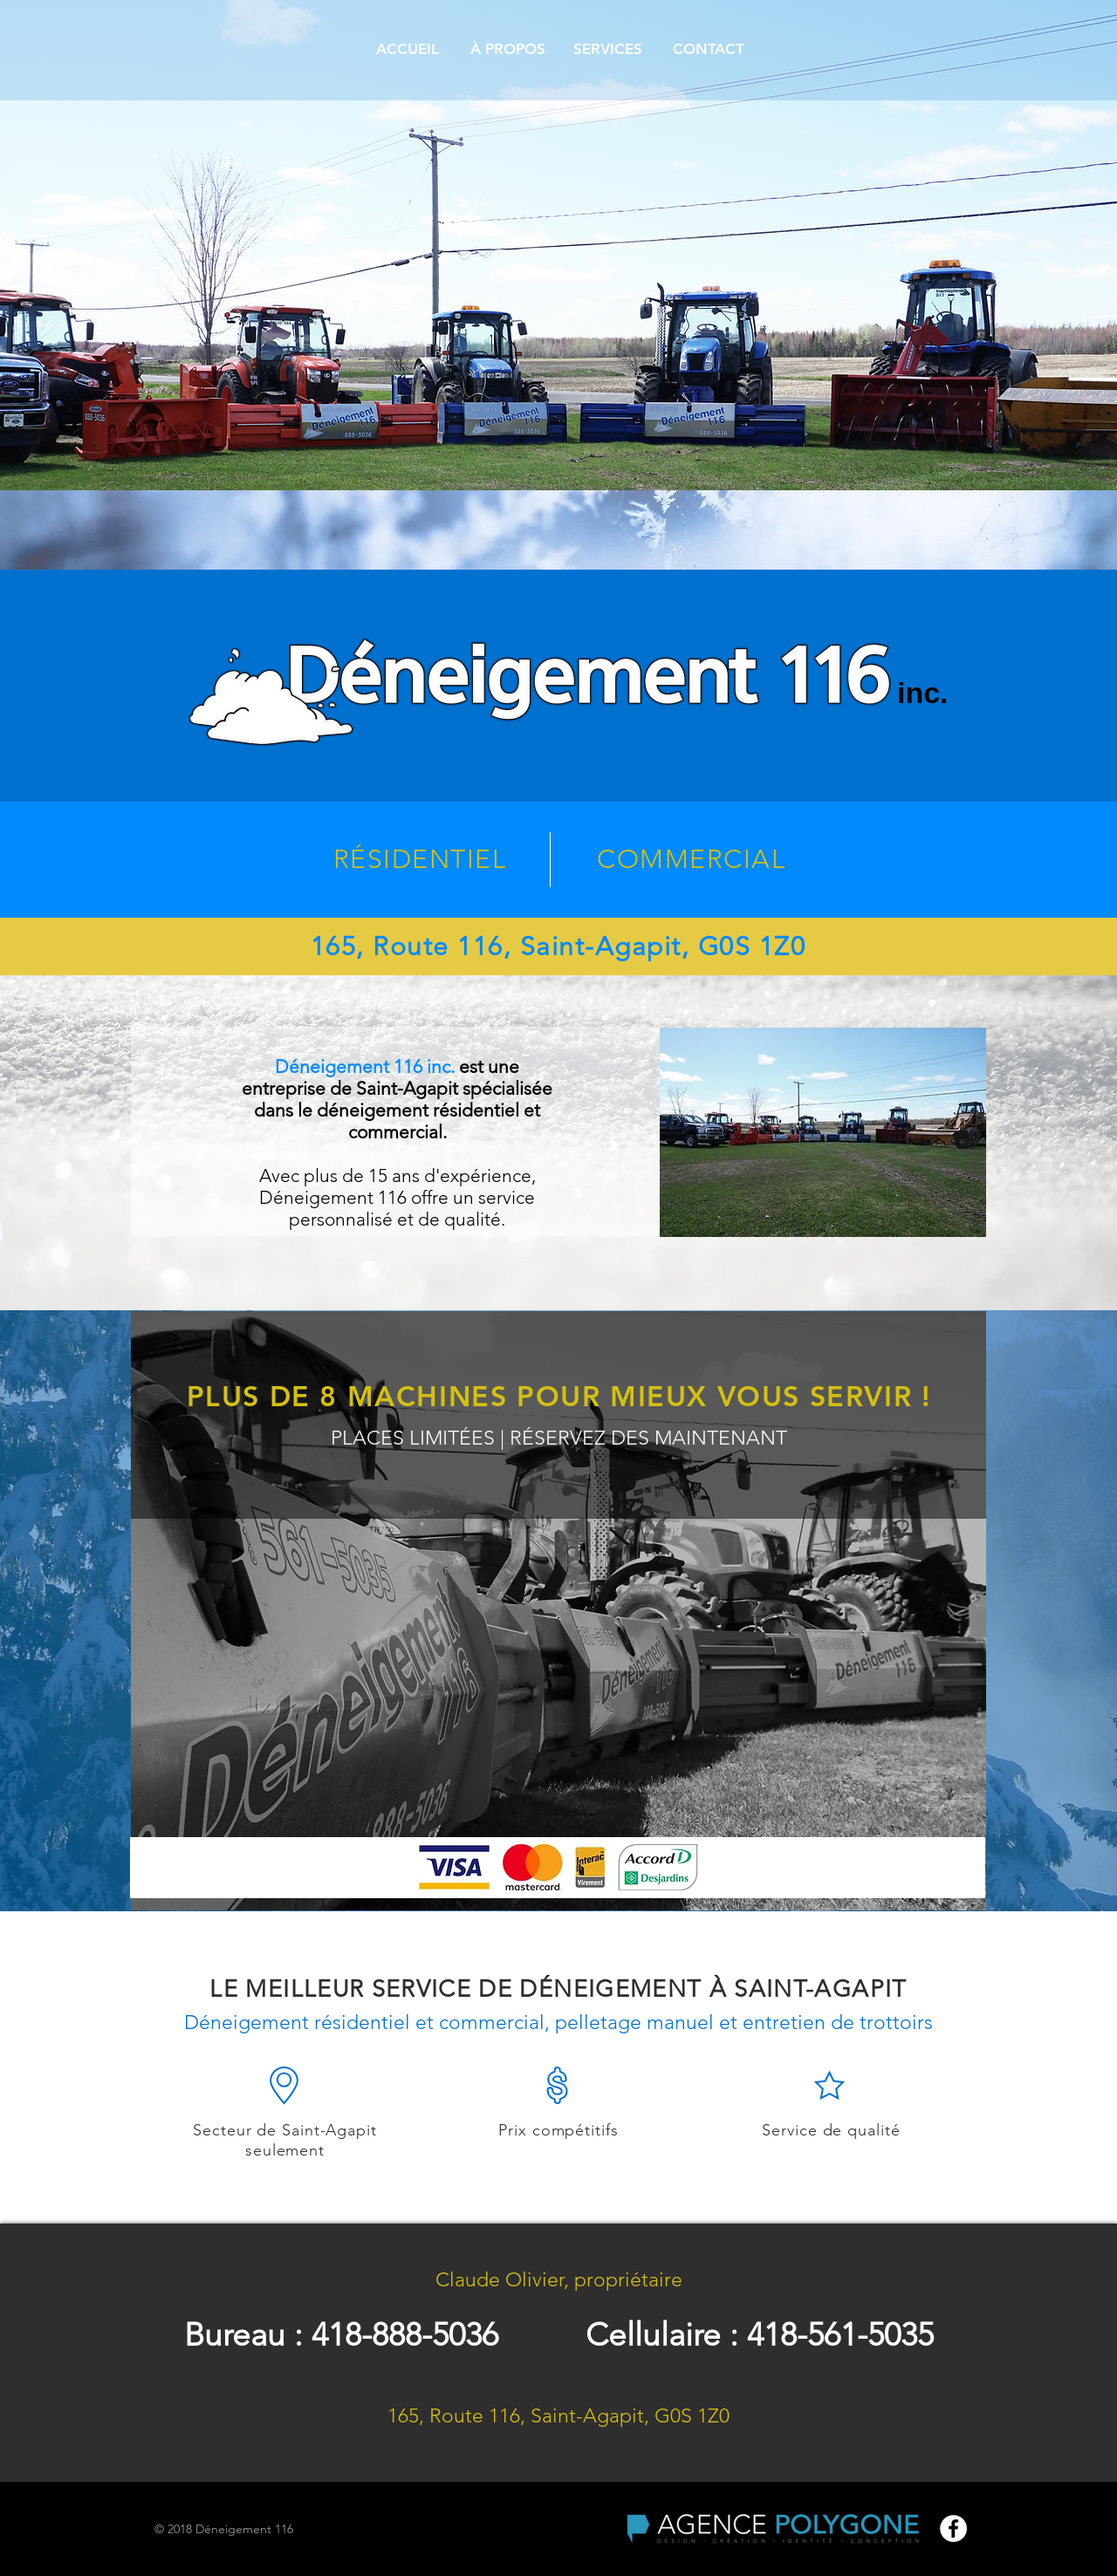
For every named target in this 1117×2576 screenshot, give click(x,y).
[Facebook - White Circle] (953, 2528)
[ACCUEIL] (407, 49)
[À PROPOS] (507, 49)
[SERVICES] (608, 49)
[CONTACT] (708, 49)
